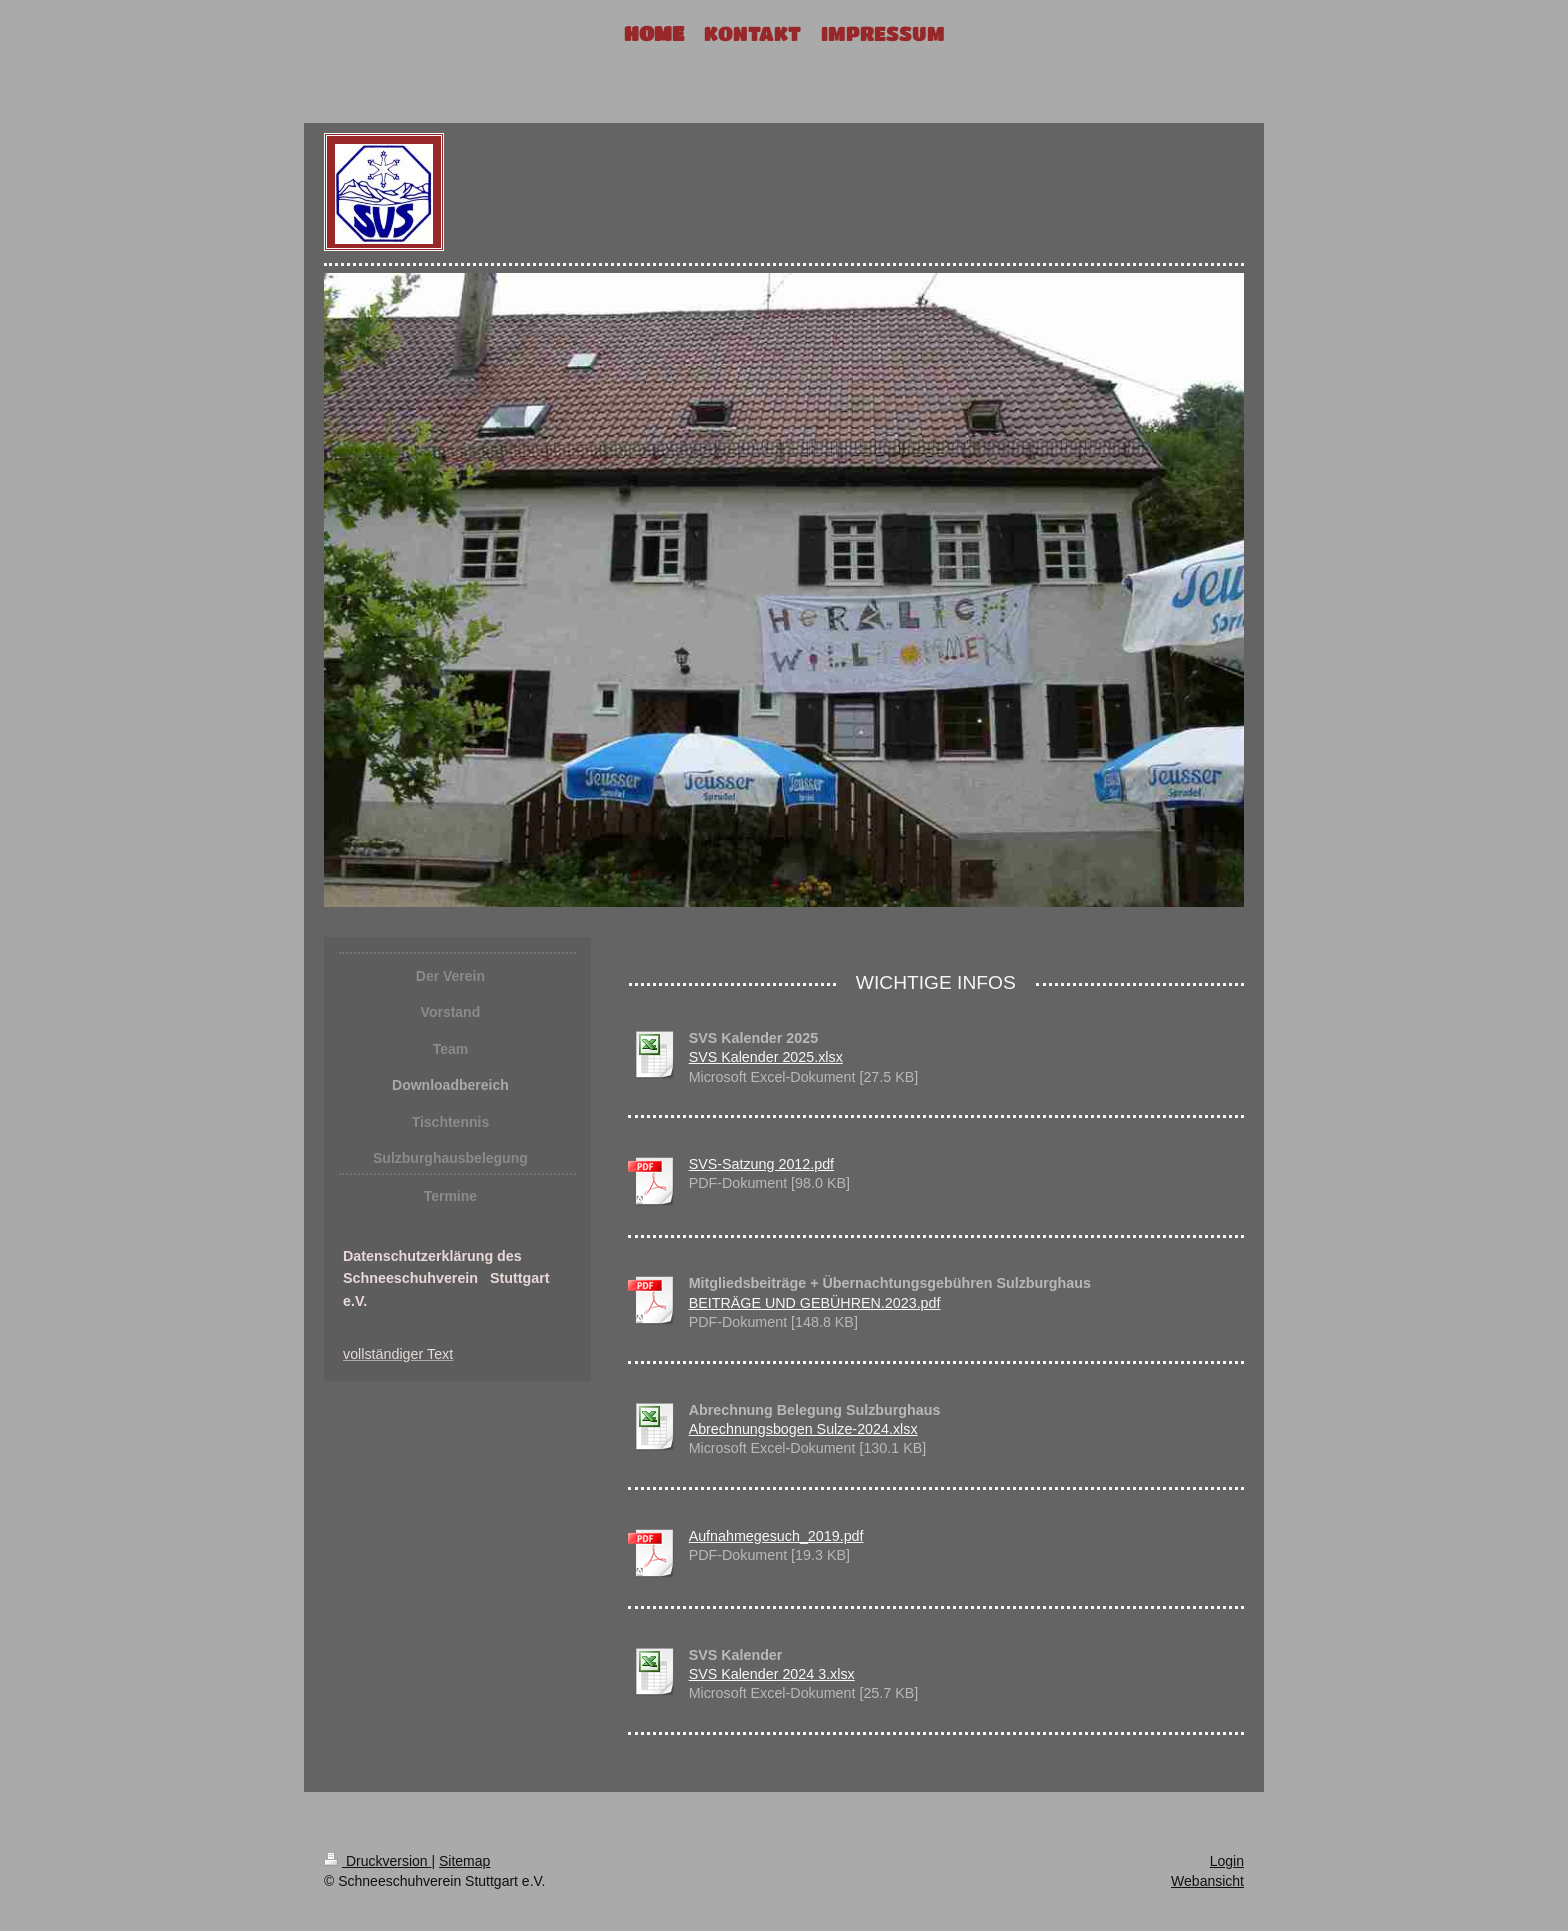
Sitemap (464, 1861)
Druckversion (377, 1861)
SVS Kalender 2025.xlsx (766, 1057)
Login (1227, 1861)
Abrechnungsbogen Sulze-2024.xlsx (803, 1429)
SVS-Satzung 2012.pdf (761, 1164)
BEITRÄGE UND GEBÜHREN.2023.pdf (815, 1303)
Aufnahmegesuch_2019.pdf (776, 1536)
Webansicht (1207, 1881)
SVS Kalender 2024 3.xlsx (772, 1674)
